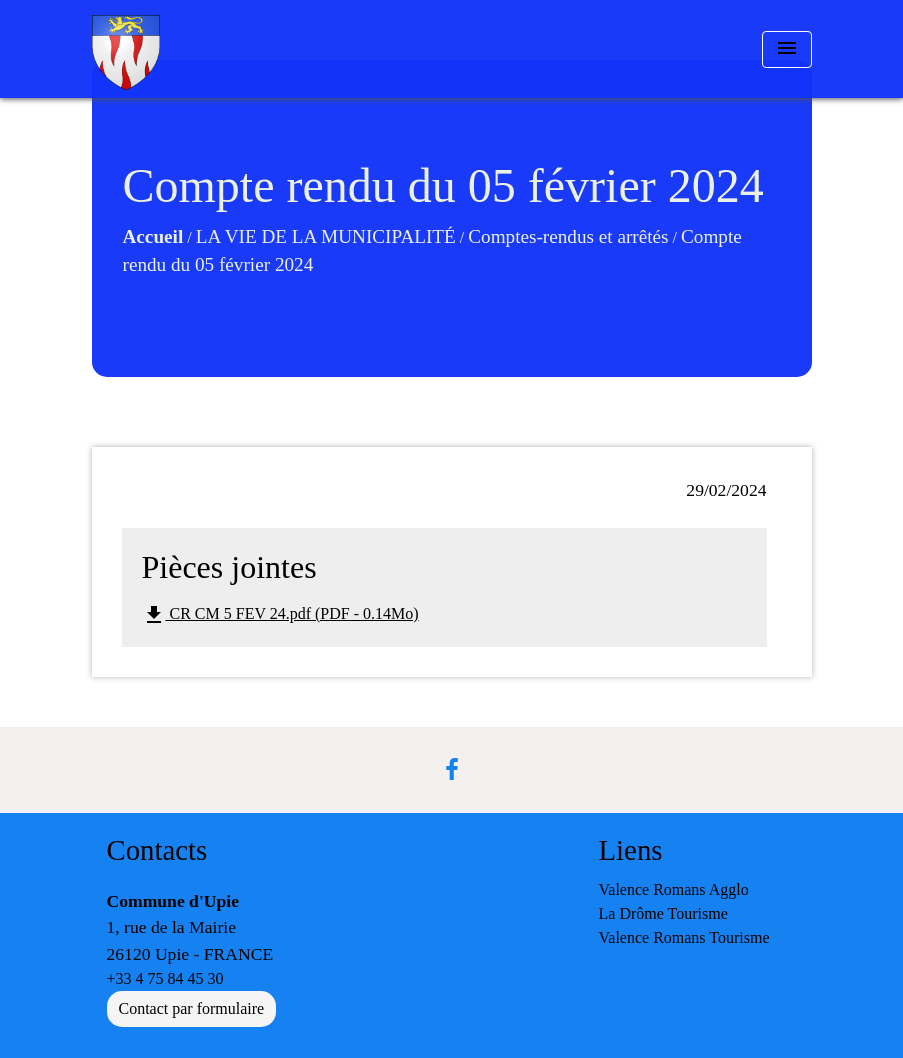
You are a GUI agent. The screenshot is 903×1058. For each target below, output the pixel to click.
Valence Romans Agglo (674, 889)
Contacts (157, 850)
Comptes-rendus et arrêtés (568, 236)
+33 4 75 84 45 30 (165, 978)
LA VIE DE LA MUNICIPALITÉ (326, 236)
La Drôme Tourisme (663, 913)
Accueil (153, 236)
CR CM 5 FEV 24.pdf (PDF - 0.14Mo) (280, 615)
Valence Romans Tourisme (684, 937)
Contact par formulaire (192, 1008)
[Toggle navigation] (787, 49)
